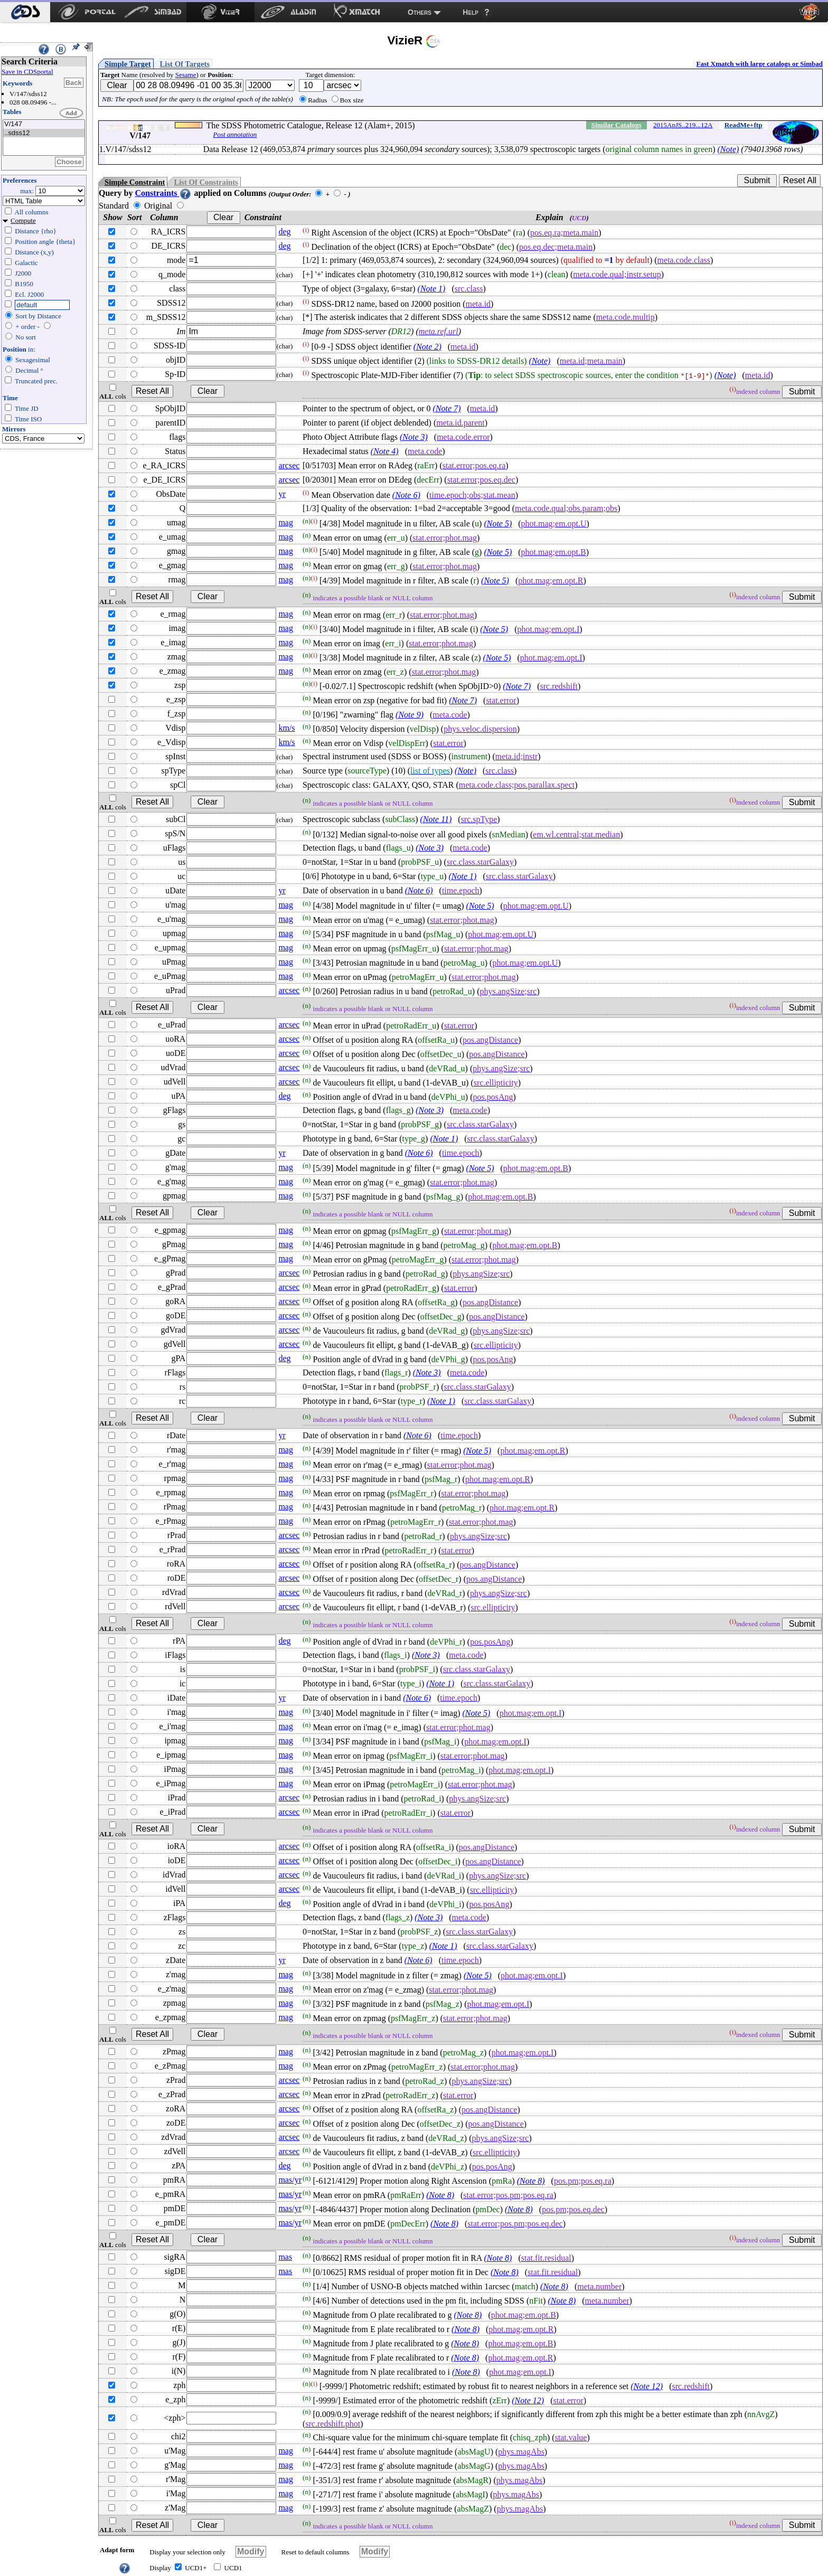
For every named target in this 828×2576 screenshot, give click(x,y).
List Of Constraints (206, 182)
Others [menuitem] (419, 12)
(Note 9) (410, 714)
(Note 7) (447, 408)
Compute (23, 220)
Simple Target (128, 64)
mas (285, 2256)
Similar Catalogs (616, 125)
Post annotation (235, 134)
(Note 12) (647, 2386)
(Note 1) (432, 288)
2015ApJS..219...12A (682, 125)
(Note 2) (427, 346)
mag (285, 522)
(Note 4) (385, 451)
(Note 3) (414, 436)
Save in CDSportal (27, 72)
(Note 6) (406, 494)
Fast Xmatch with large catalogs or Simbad (759, 64)
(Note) (728, 149)
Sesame (185, 75)
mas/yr (290, 2179)
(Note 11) (436, 819)
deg (284, 231)
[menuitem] (25, 12)
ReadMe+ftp (743, 125)
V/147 (43, 124)
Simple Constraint (135, 182)
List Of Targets (185, 64)
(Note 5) (498, 523)
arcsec (288, 465)
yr (281, 493)
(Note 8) (531, 2180)
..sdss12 (43, 133)
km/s (286, 727)
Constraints (163, 192)
